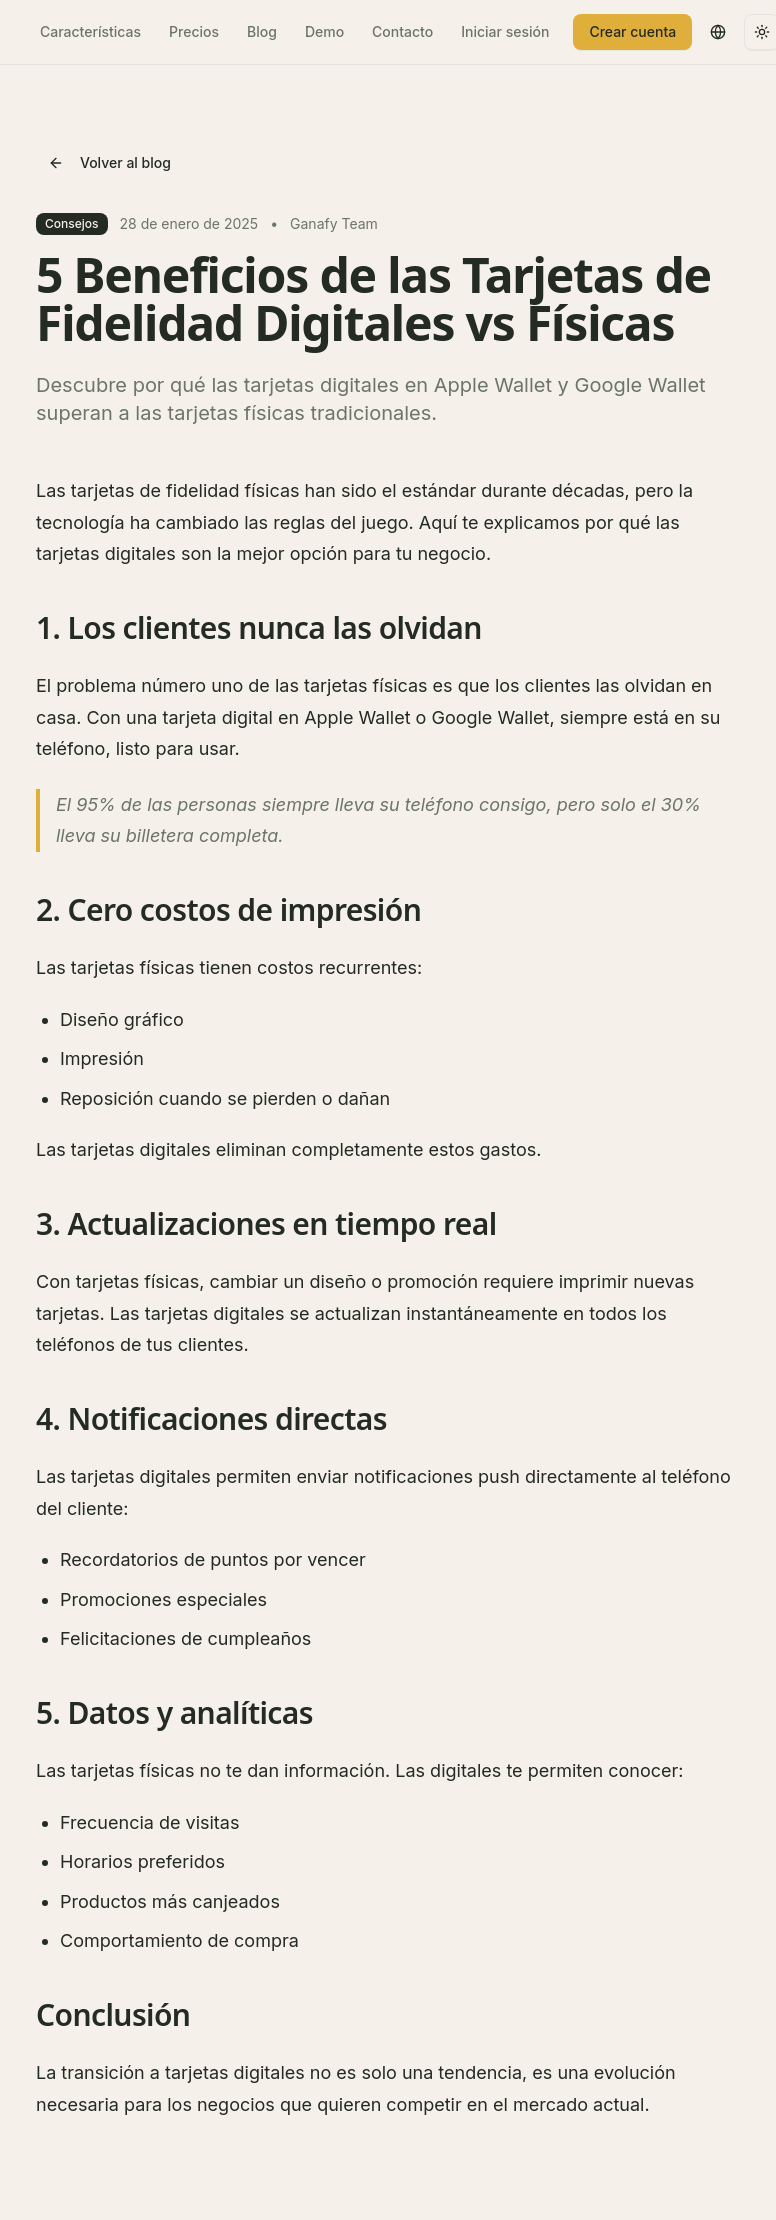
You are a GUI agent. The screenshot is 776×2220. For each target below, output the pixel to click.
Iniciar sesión (505, 31)
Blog (262, 31)
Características (90, 31)
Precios (194, 31)
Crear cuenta (632, 31)
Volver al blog (109, 162)
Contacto (402, 31)
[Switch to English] (718, 32)
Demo (324, 31)
